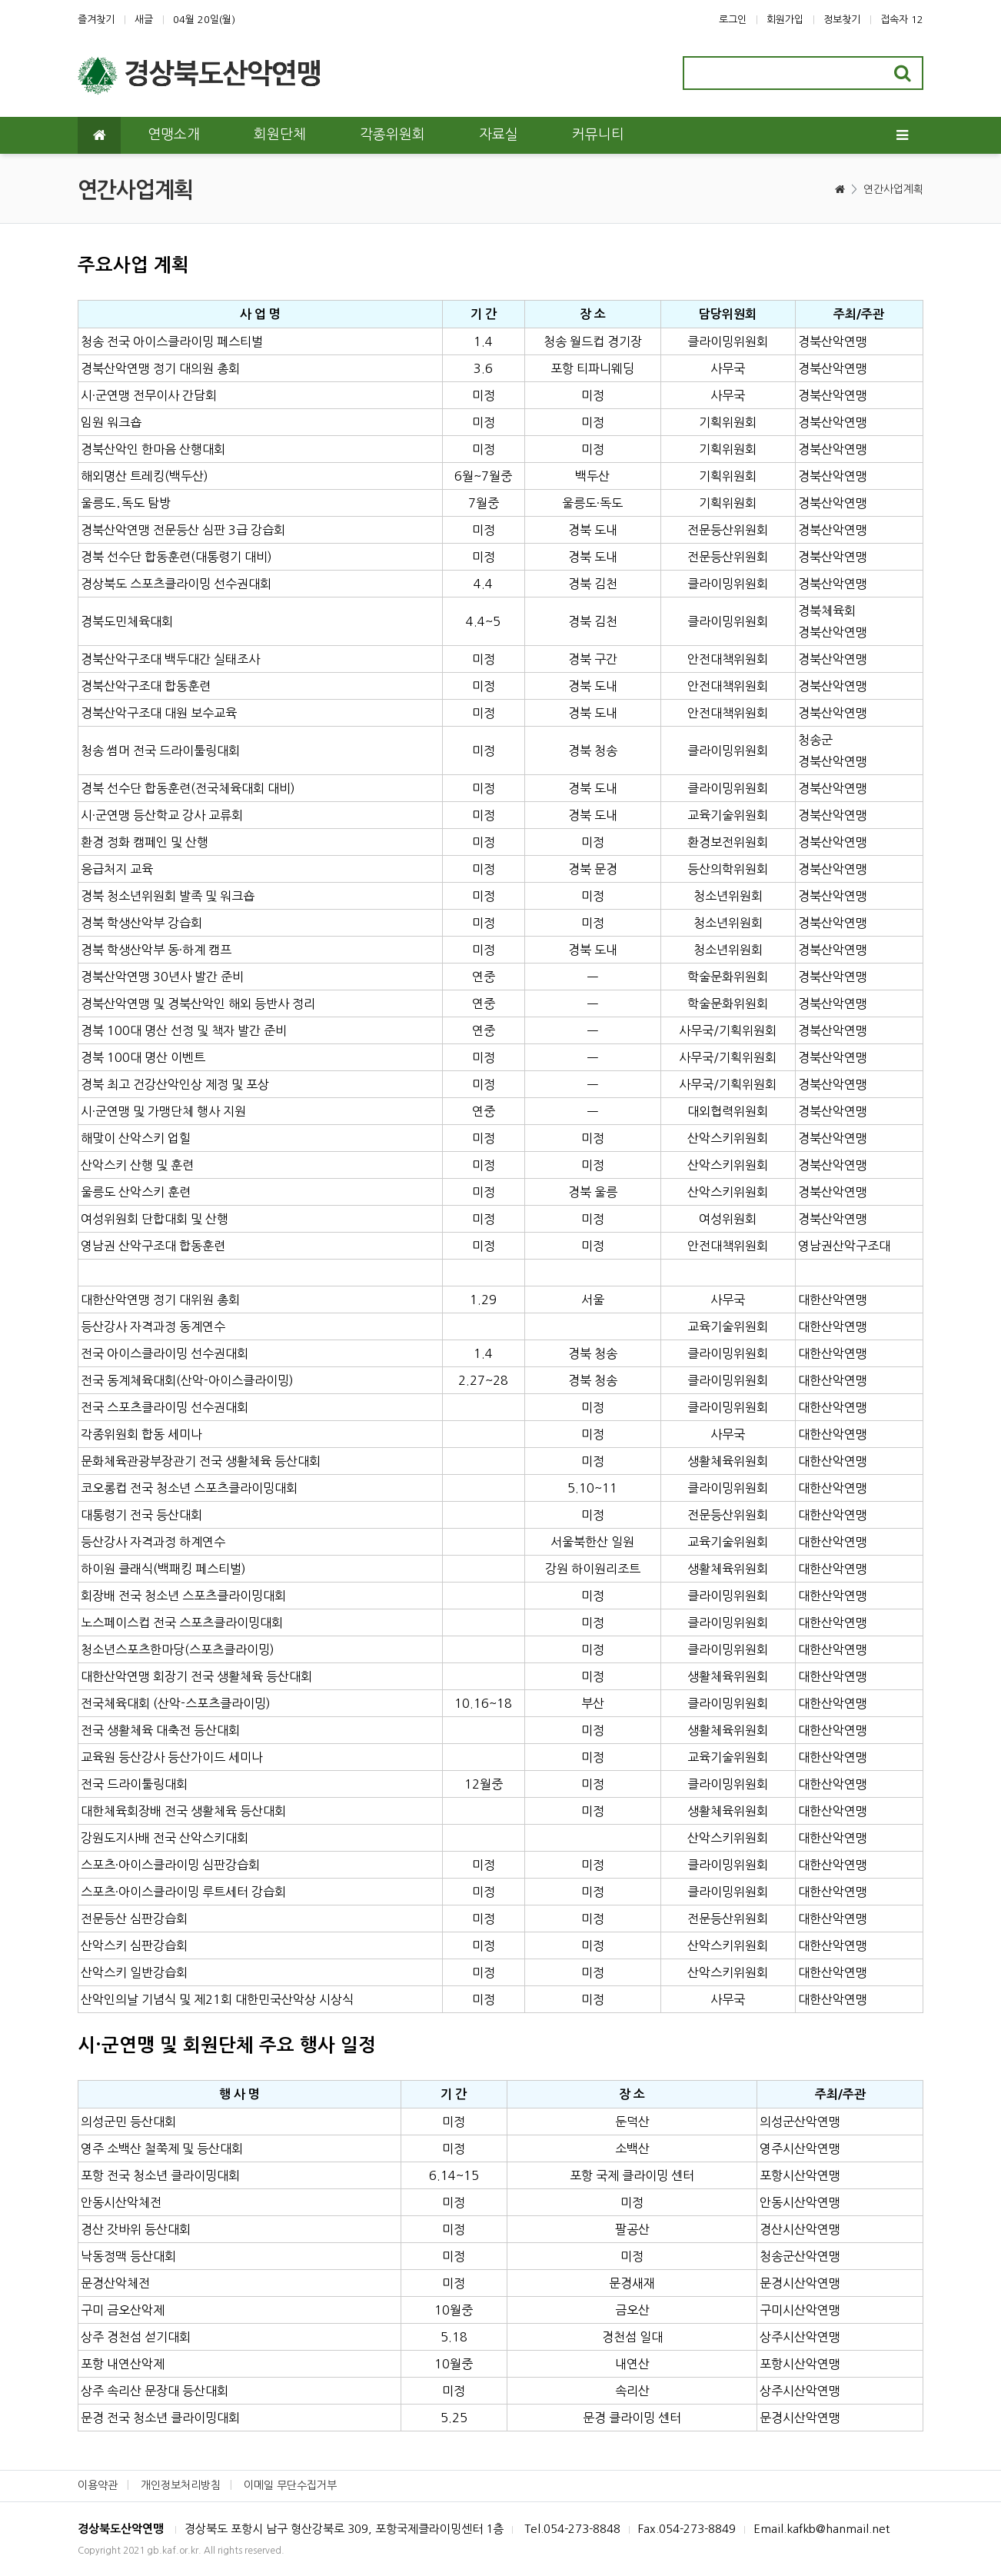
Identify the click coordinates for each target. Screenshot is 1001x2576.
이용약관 (98, 2485)
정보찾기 (841, 20)
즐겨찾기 (96, 20)
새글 (144, 20)
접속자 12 (901, 20)
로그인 (733, 20)
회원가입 (785, 20)
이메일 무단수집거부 (290, 2485)
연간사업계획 (893, 189)
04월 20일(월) (204, 20)
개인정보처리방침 (181, 2485)
